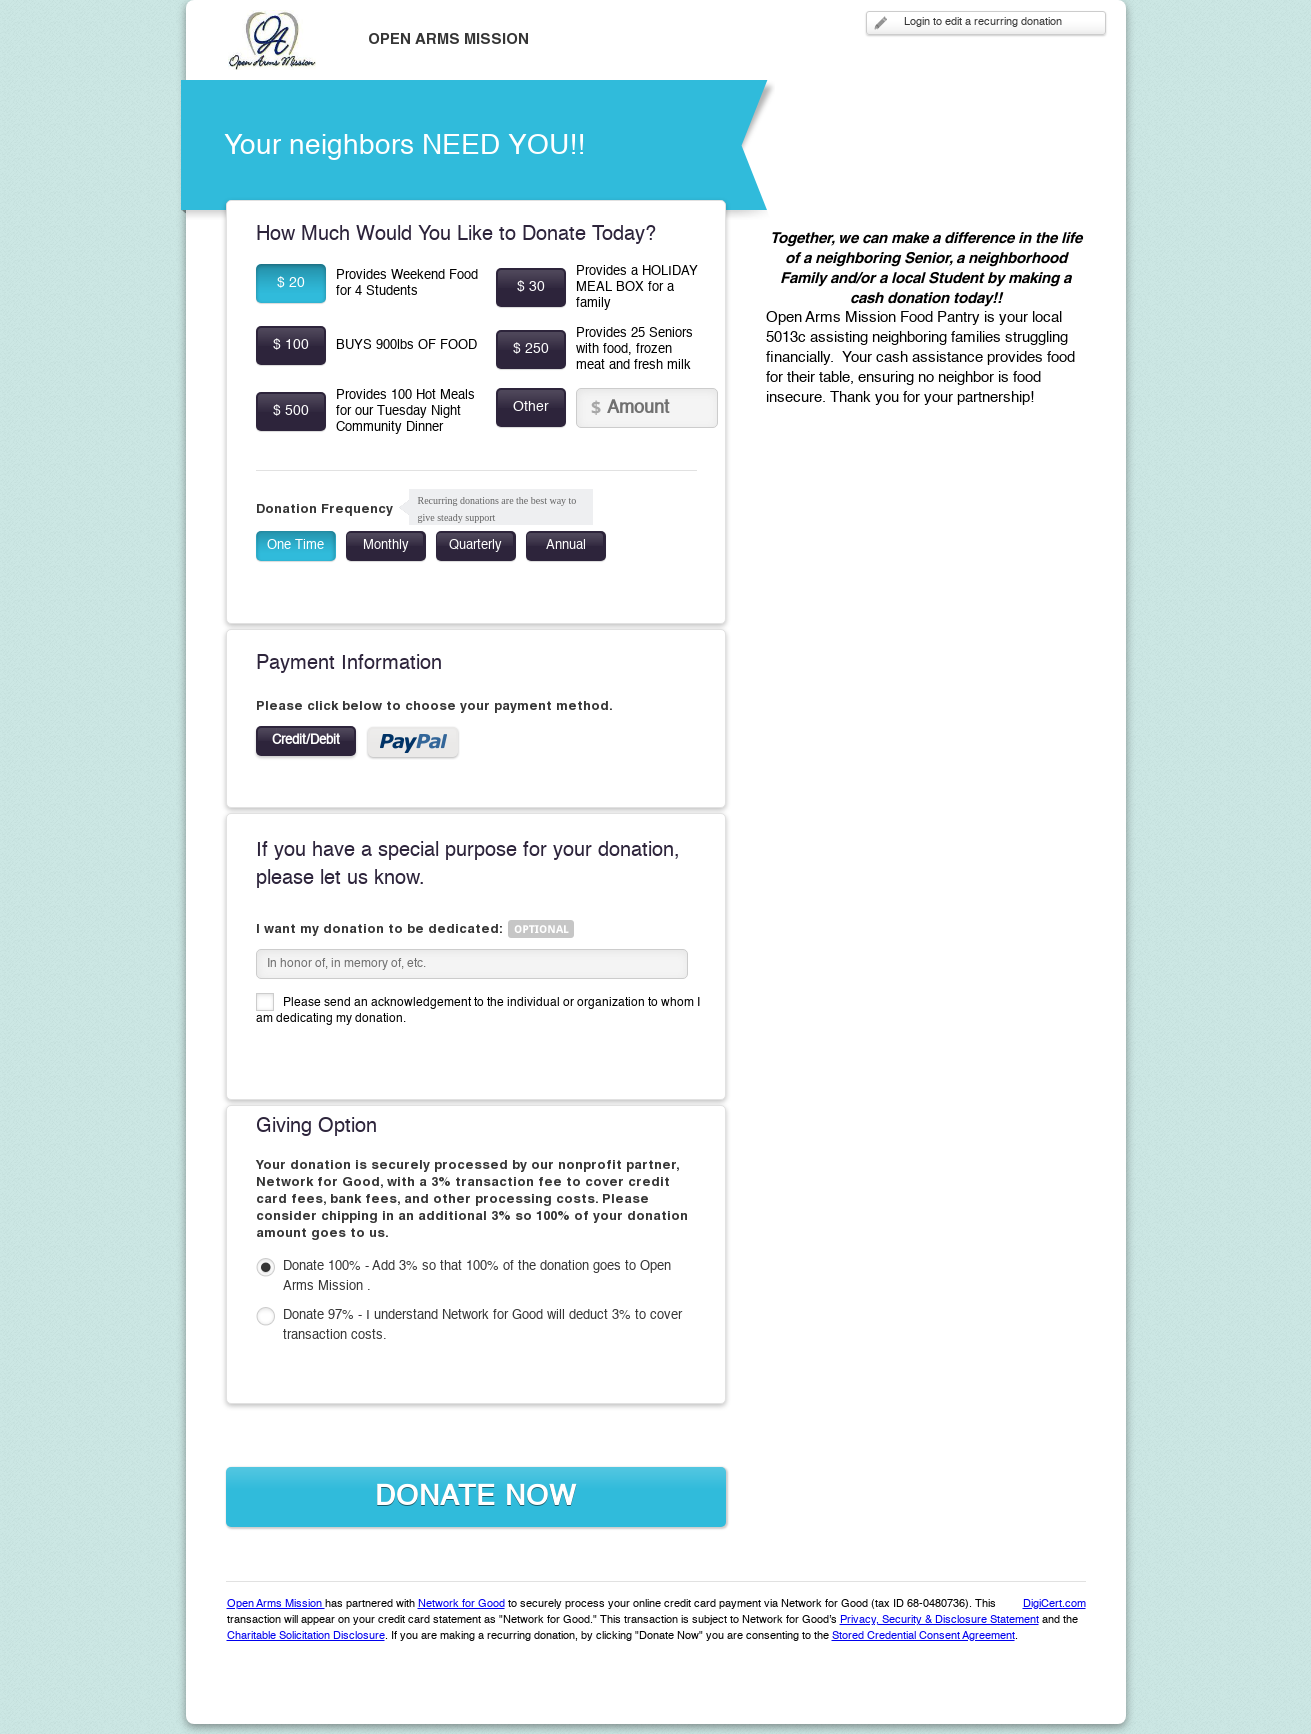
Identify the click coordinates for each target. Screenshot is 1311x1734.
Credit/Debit (306, 740)
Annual (566, 545)
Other (531, 407)
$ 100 (291, 345)
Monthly (386, 545)
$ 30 (531, 287)
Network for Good (461, 1604)
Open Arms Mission (276, 1604)
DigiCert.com (1054, 1604)
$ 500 (291, 411)
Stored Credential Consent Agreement (923, 1636)
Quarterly (475, 545)
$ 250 (531, 349)
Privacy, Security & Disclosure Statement (939, 1620)
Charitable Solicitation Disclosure (306, 1636)
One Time (295, 545)
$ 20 (291, 283)
